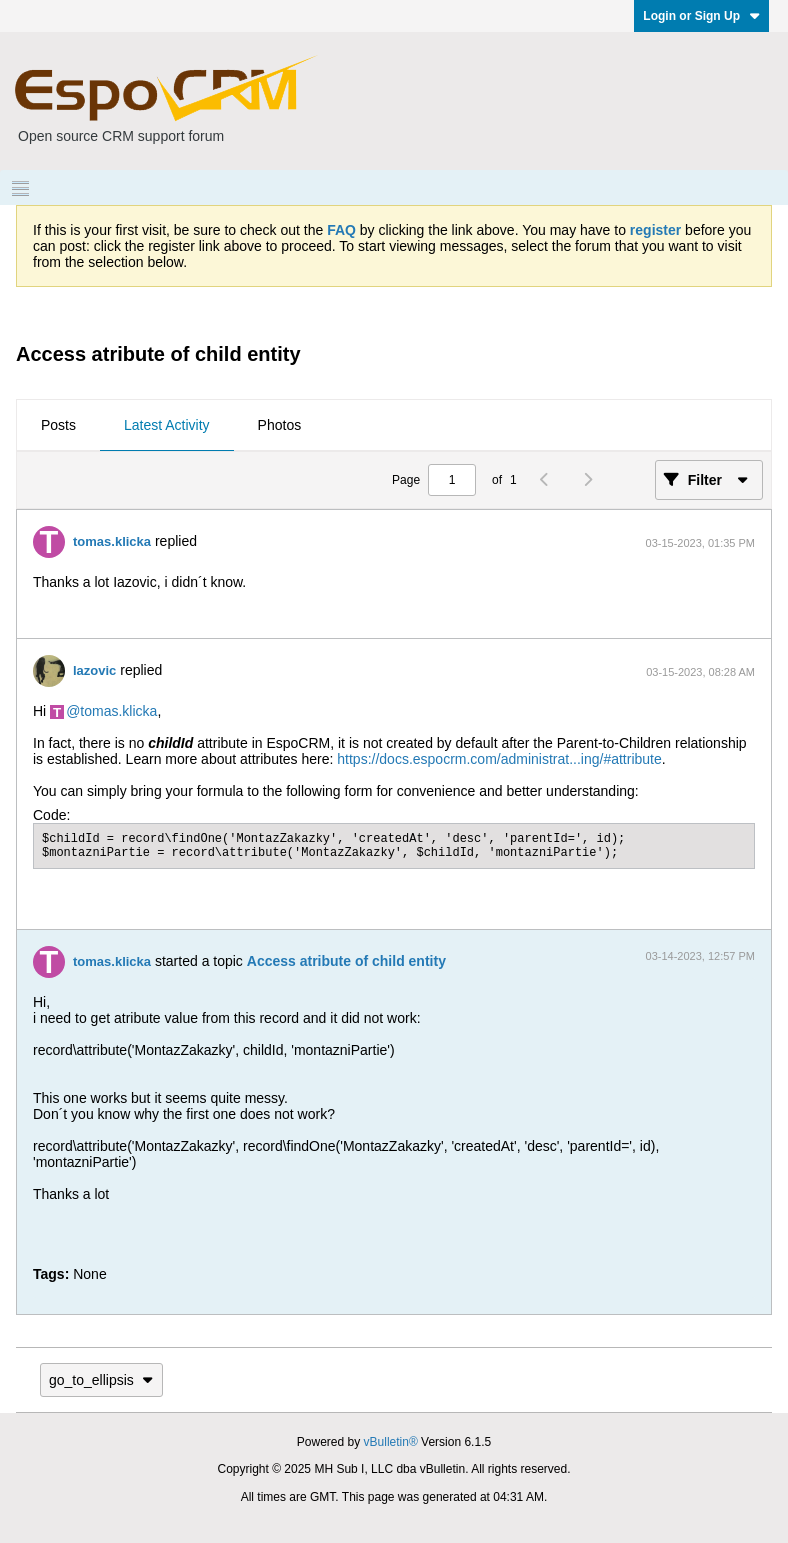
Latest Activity (167, 425)
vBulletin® (391, 1442)
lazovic (94, 670)
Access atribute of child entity (346, 961)
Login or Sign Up (701, 16)
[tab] (58, 426)
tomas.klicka (112, 541)
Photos (280, 425)
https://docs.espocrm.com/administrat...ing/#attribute (499, 759)
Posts (58, 425)
